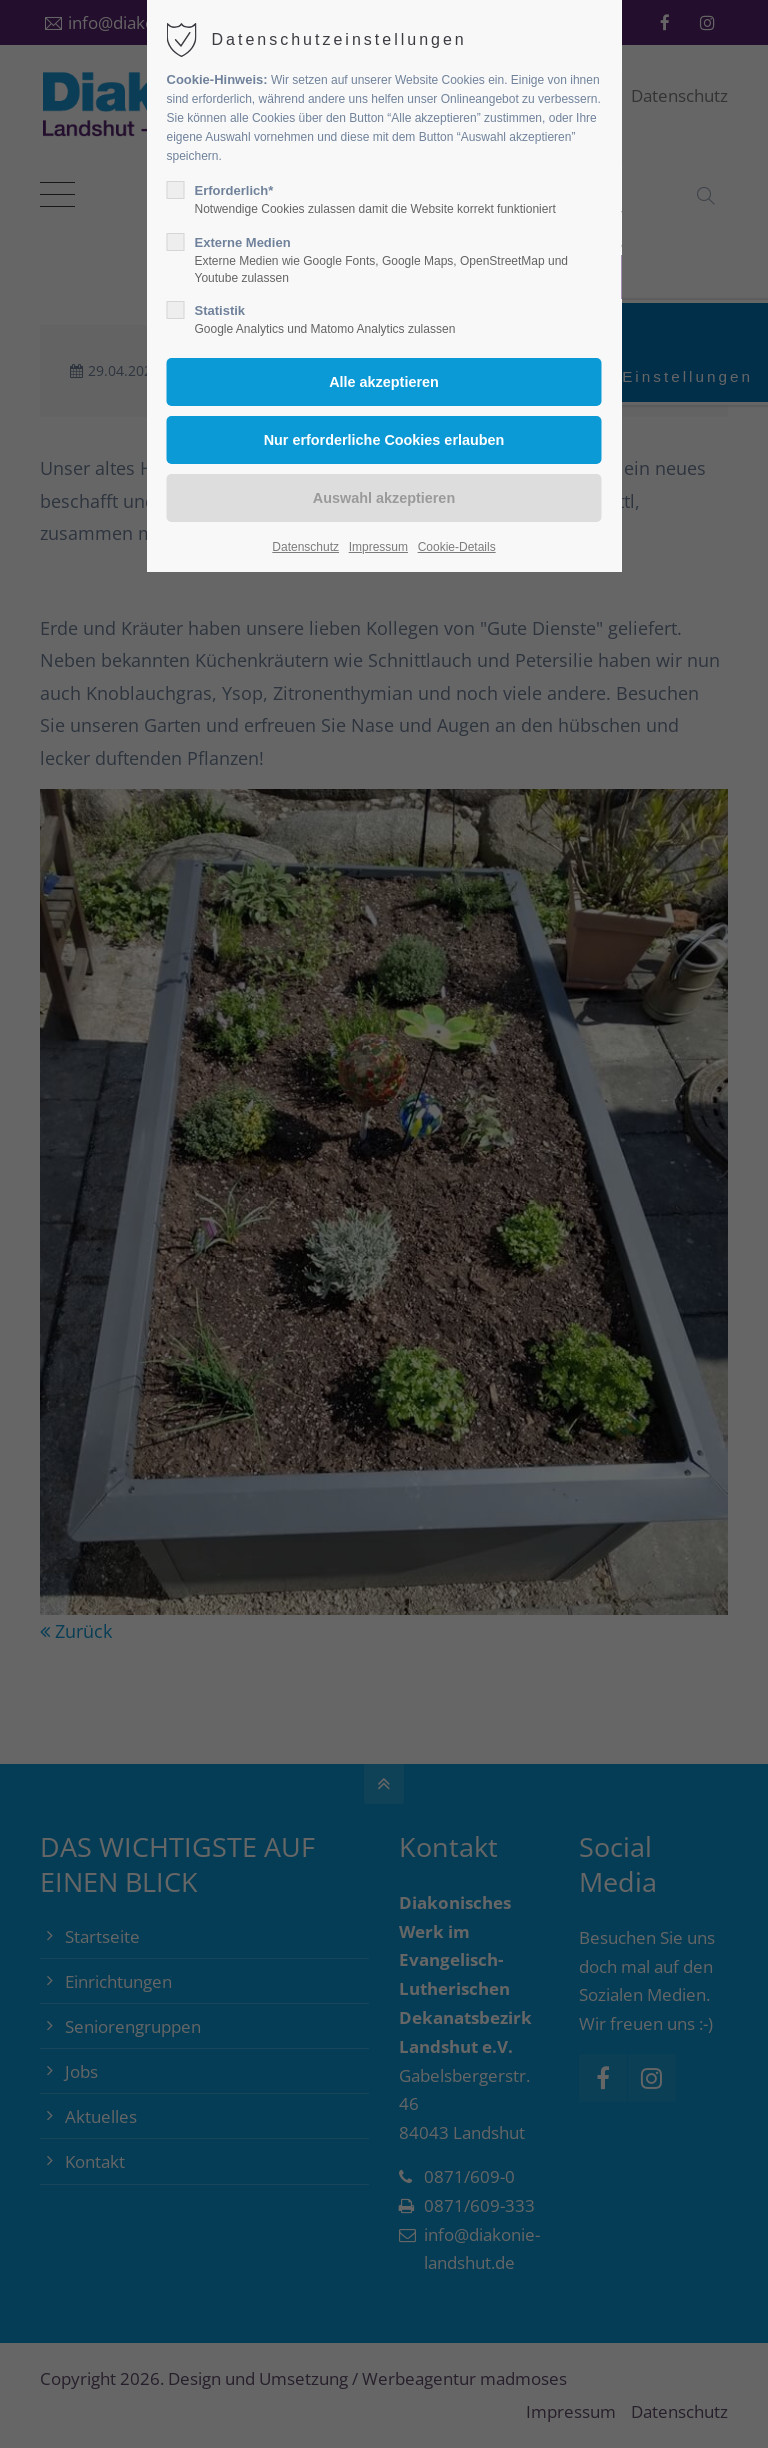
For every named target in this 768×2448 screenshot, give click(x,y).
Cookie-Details (457, 547)
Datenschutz (305, 547)
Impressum (378, 547)
